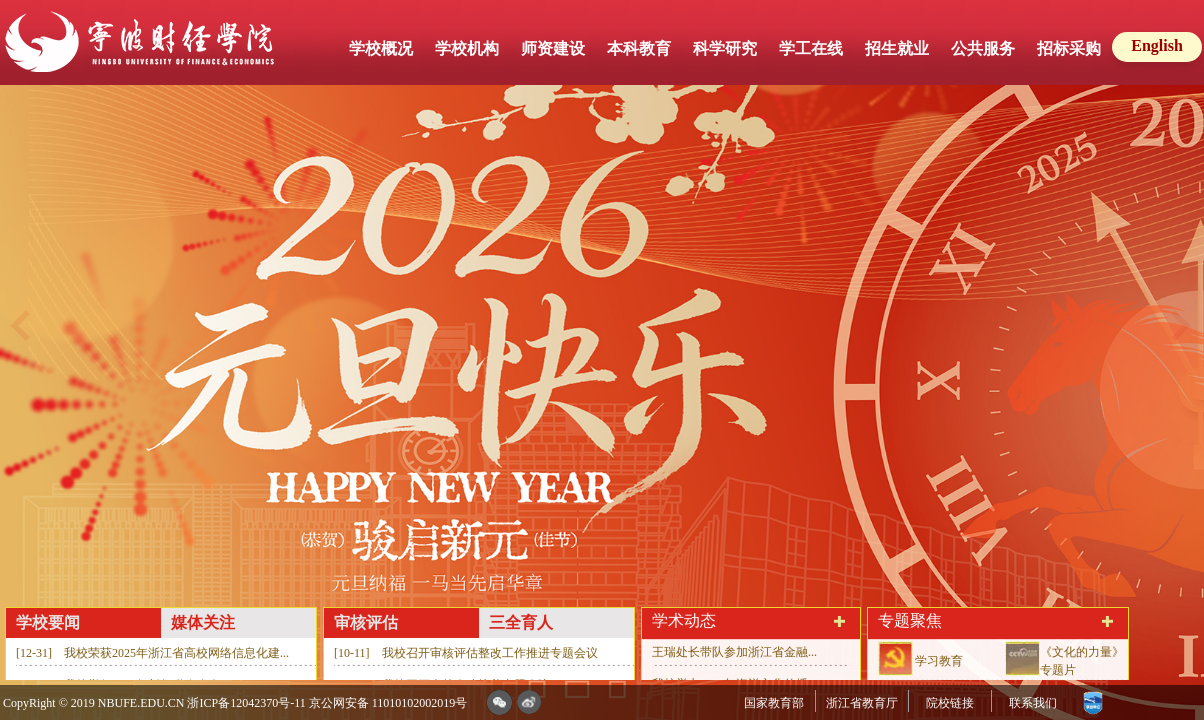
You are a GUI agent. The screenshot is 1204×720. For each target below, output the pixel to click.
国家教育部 (774, 703)
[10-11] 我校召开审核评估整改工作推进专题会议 (466, 653)
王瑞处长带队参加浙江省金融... (734, 652)
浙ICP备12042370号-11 (246, 703)
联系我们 (1033, 703)
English (1157, 45)
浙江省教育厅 (862, 703)
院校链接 (950, 703)
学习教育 (939, 661)
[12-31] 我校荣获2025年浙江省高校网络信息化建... (152, 653)
